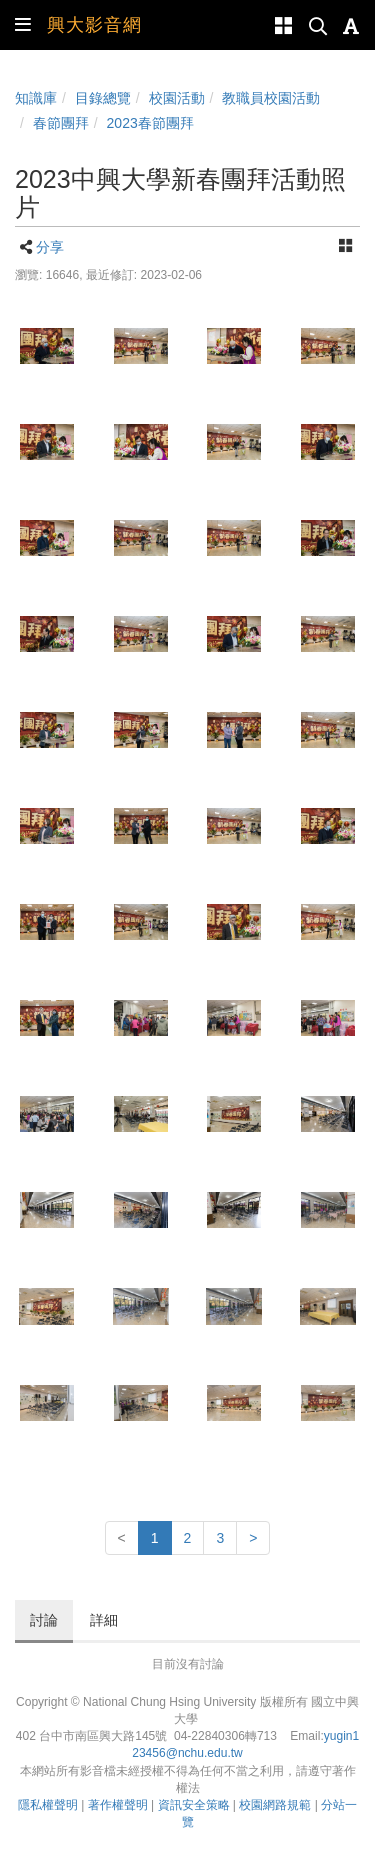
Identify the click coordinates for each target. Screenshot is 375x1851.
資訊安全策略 (194, 1805)
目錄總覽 (103, 98)
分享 (50, 247)
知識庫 (36, 98)
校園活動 (177, 98)
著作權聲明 (118, 1805)
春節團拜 (61, 123)
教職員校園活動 (271, 98)
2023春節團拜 (150, 123)
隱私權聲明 (48, 1805)
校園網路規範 (275, 1805)
